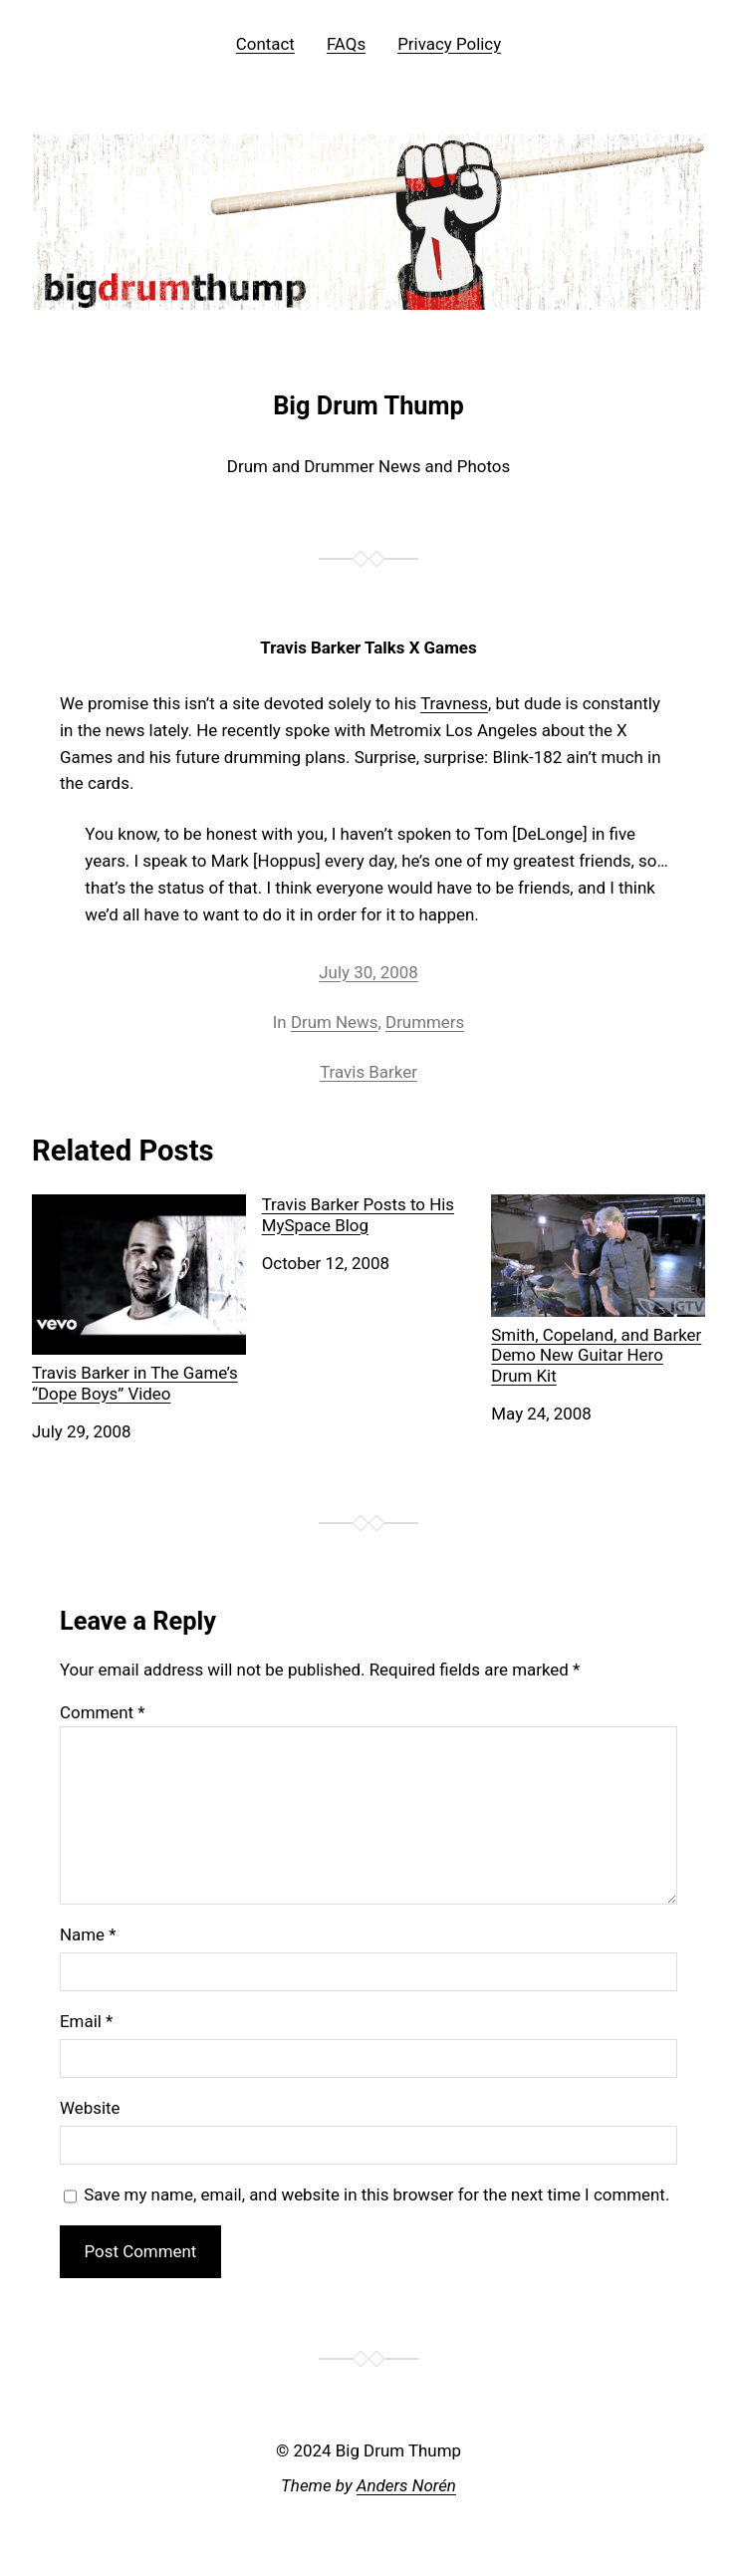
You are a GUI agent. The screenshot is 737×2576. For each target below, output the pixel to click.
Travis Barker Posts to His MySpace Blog (358, 1214)
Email (86, 2021)
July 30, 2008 (368, 972)
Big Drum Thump (368, 405)
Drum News (334, 1022)
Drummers (424, 1022)
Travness (454, 703)
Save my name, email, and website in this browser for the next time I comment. (376, 2194)
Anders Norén (406, 2485)
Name (88, 1934)
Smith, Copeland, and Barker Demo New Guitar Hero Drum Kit (598, 1289)
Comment (102, 1712)
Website (90, 2108)
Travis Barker (368, 1072)
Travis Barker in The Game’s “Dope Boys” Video (139, 1298)
